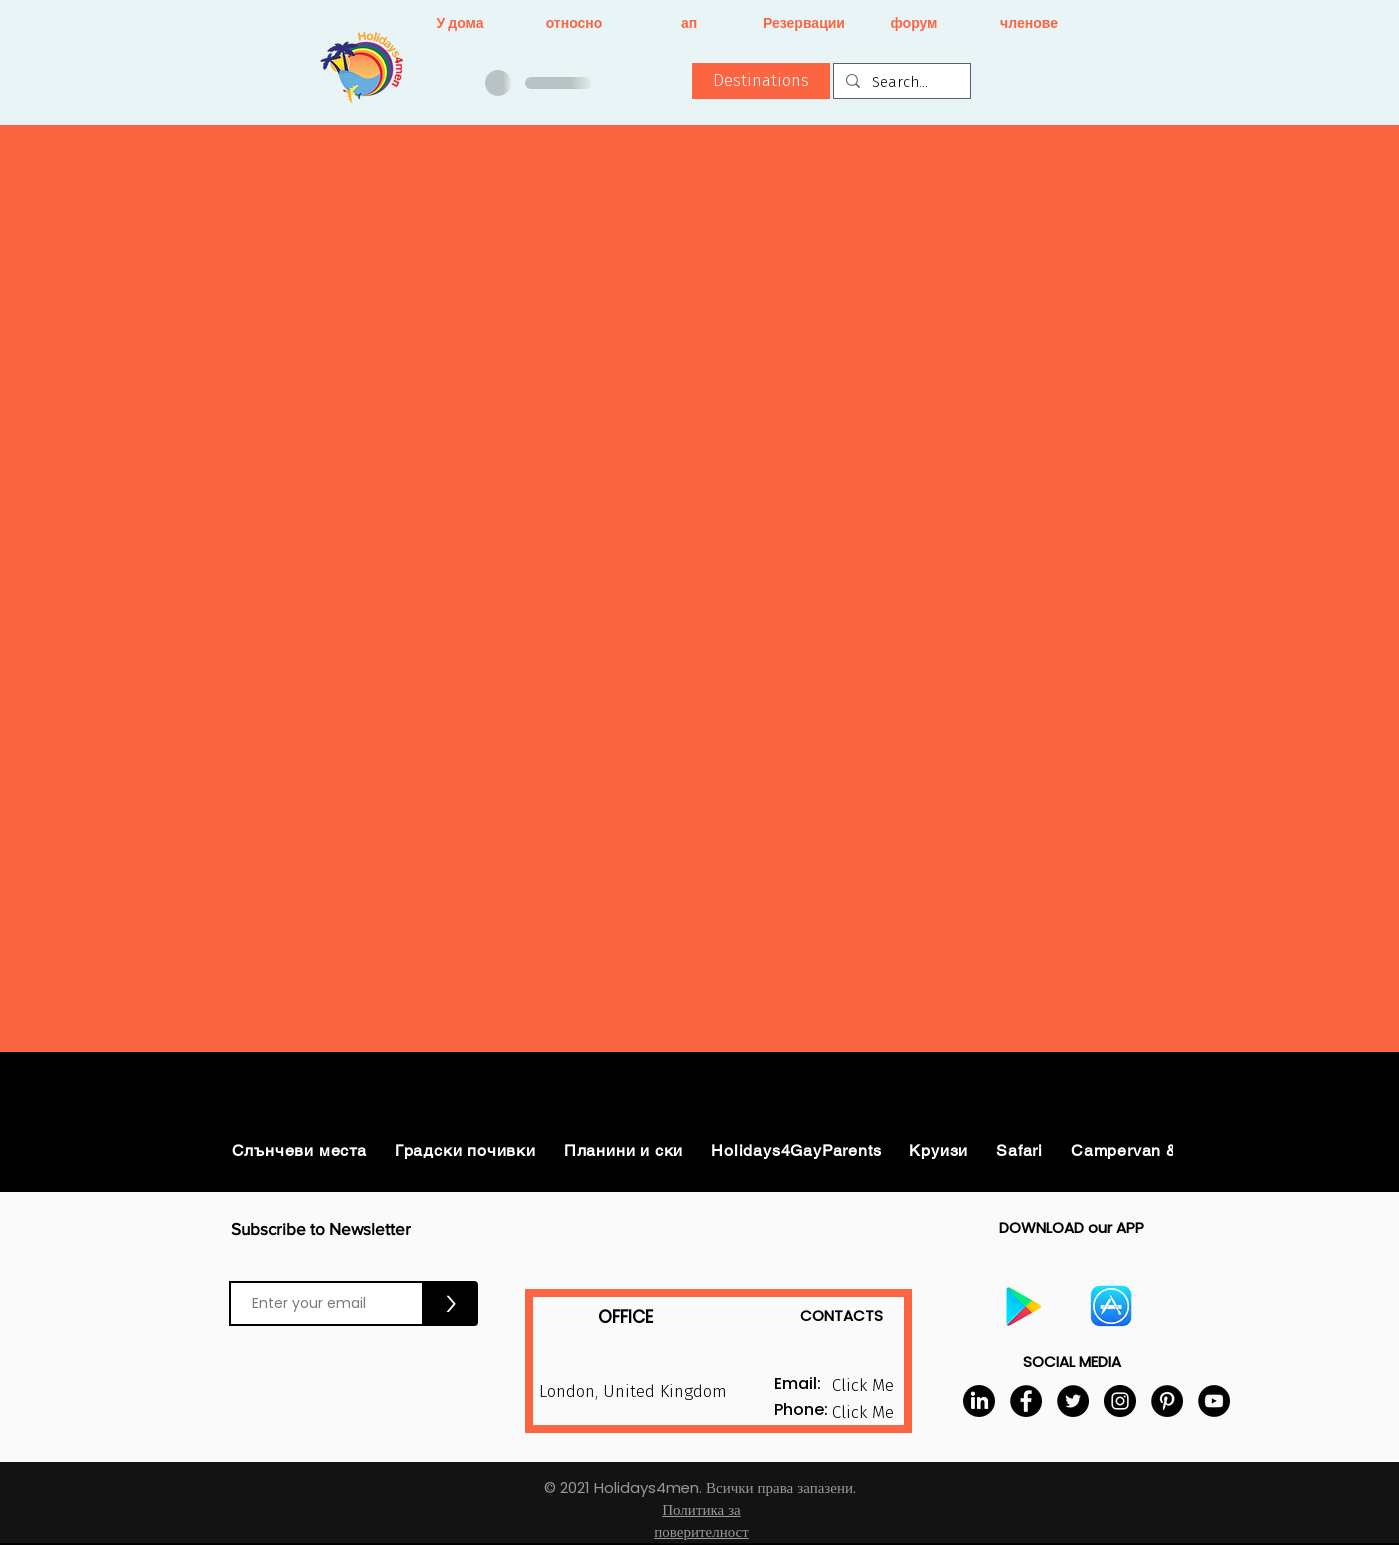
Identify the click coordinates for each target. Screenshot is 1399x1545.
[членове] (1029, 24)
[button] (761, 81)
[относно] (574, 24)
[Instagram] (1120, 1401)
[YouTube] (1214, 1401)
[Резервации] (804, 24)
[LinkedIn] (979, 1401)
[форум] (914, 24)
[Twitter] (1073, 1401)
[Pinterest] (1167, 1401)
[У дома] (460, 24)
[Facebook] (1026, 1401)
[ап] (689, 24)
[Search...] (900, 82)
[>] (451, 1303)
